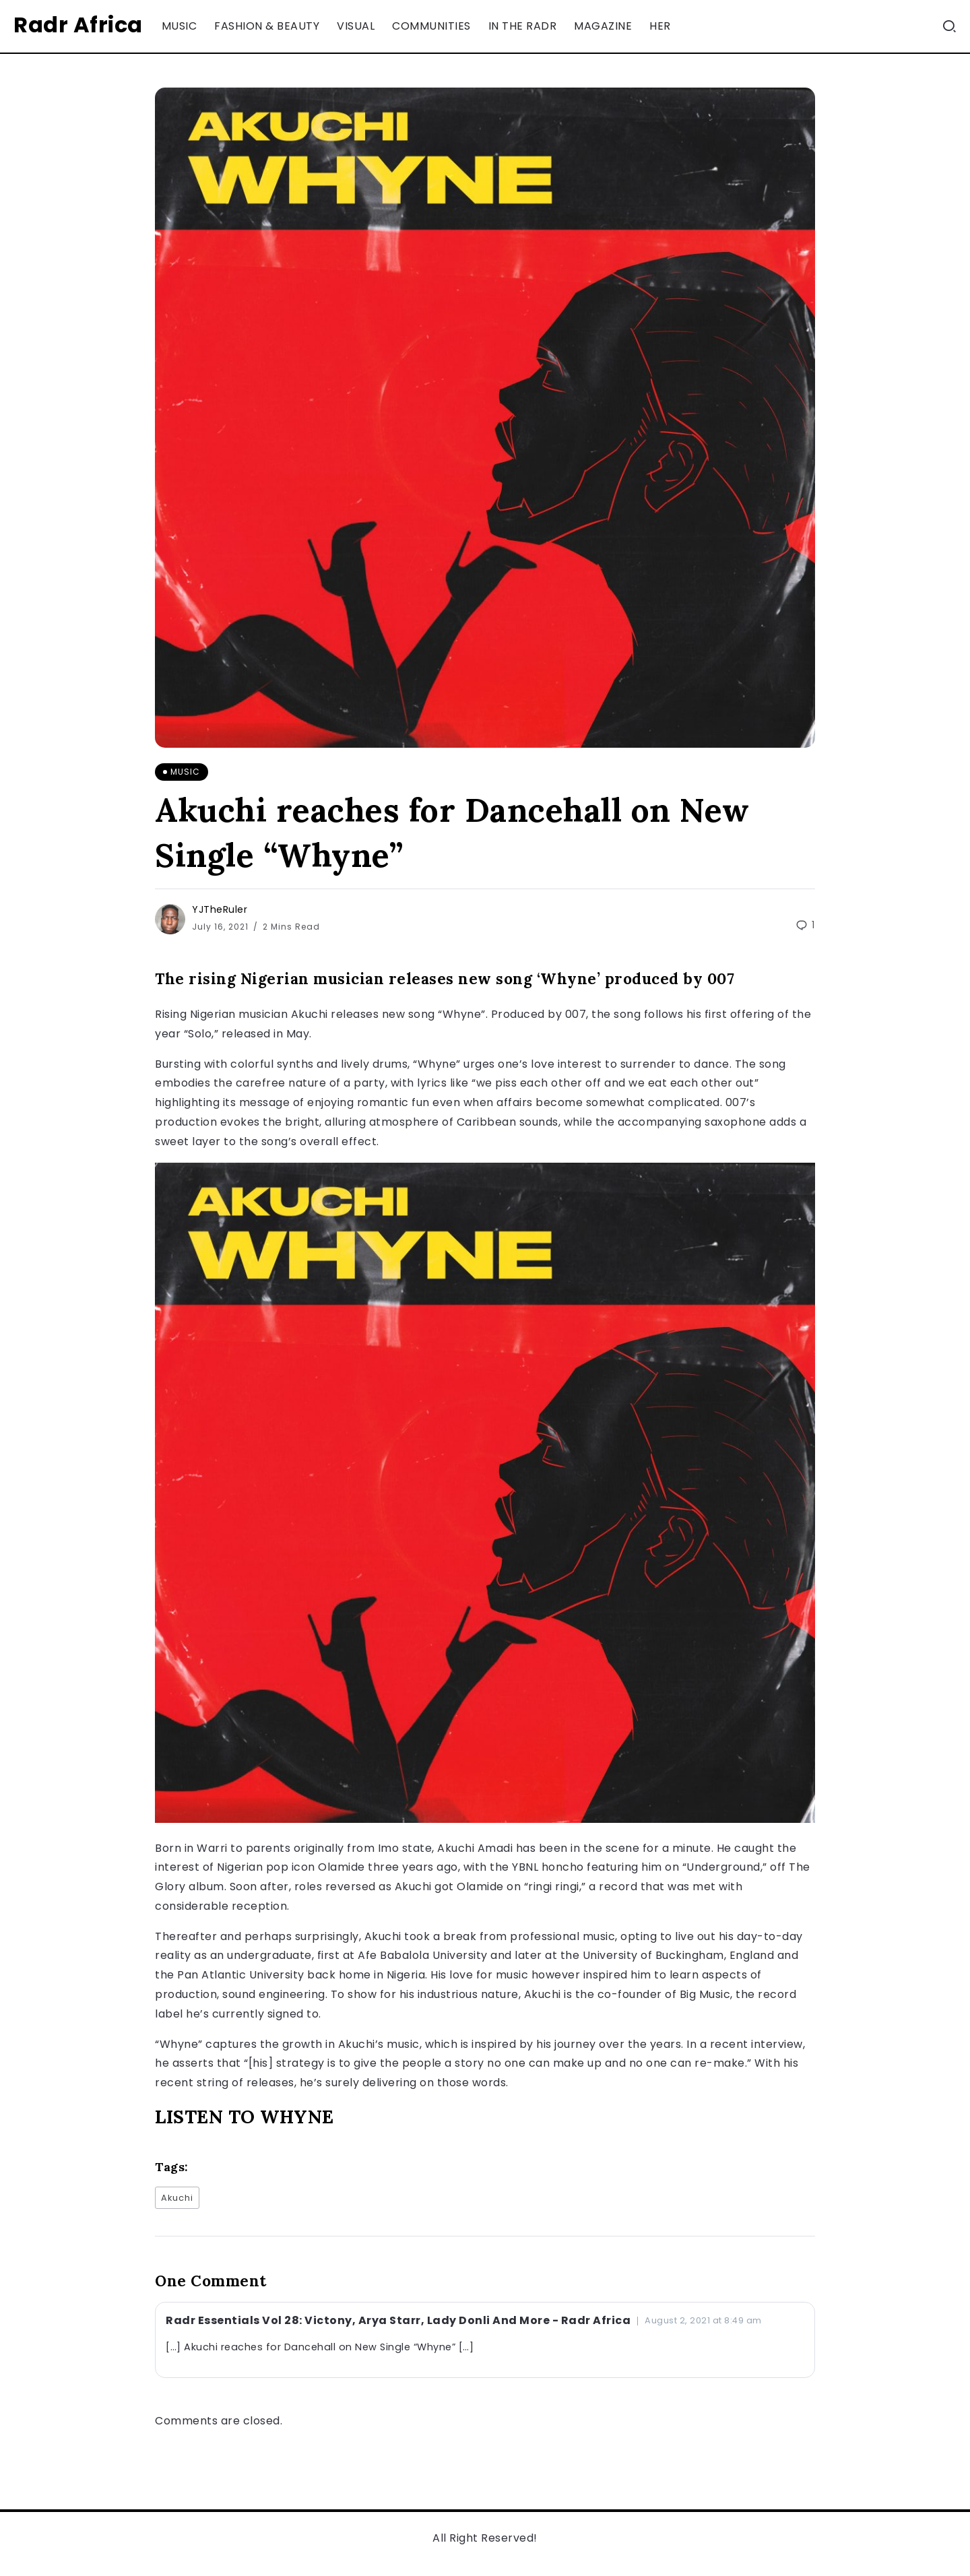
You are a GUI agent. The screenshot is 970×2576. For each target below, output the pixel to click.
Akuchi (177, 2197)
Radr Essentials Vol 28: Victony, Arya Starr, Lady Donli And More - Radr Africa (398, 2320)
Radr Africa (78, 24)
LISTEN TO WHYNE (244, 2116)
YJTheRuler (219, 909)
